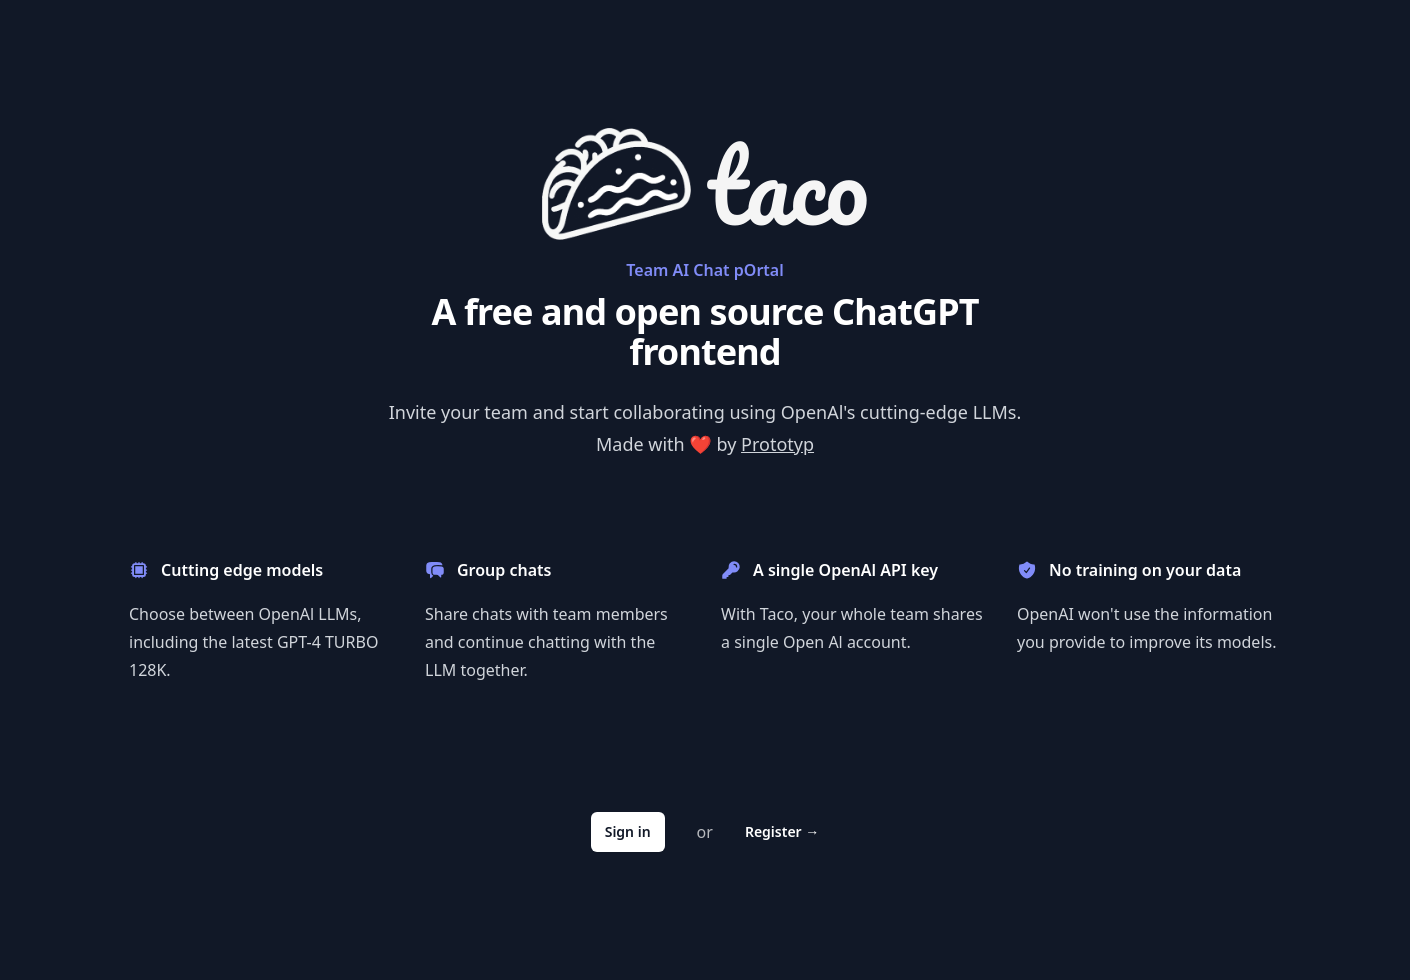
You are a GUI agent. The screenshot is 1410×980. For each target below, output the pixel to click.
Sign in (628, 831)
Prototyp (777, 444)
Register (782, 831)
